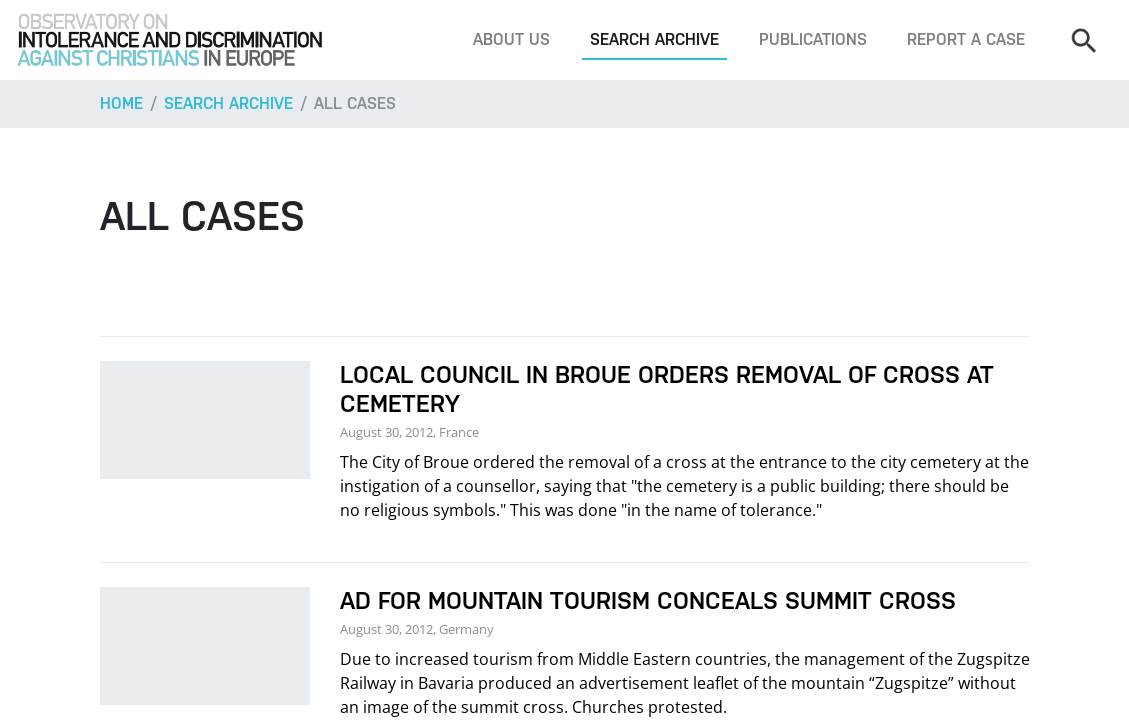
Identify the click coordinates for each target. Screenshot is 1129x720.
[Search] (1083, 40)
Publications (813, 39)
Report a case (966, 39)
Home (121, 103)
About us (511, 39)
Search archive (654, 39)
